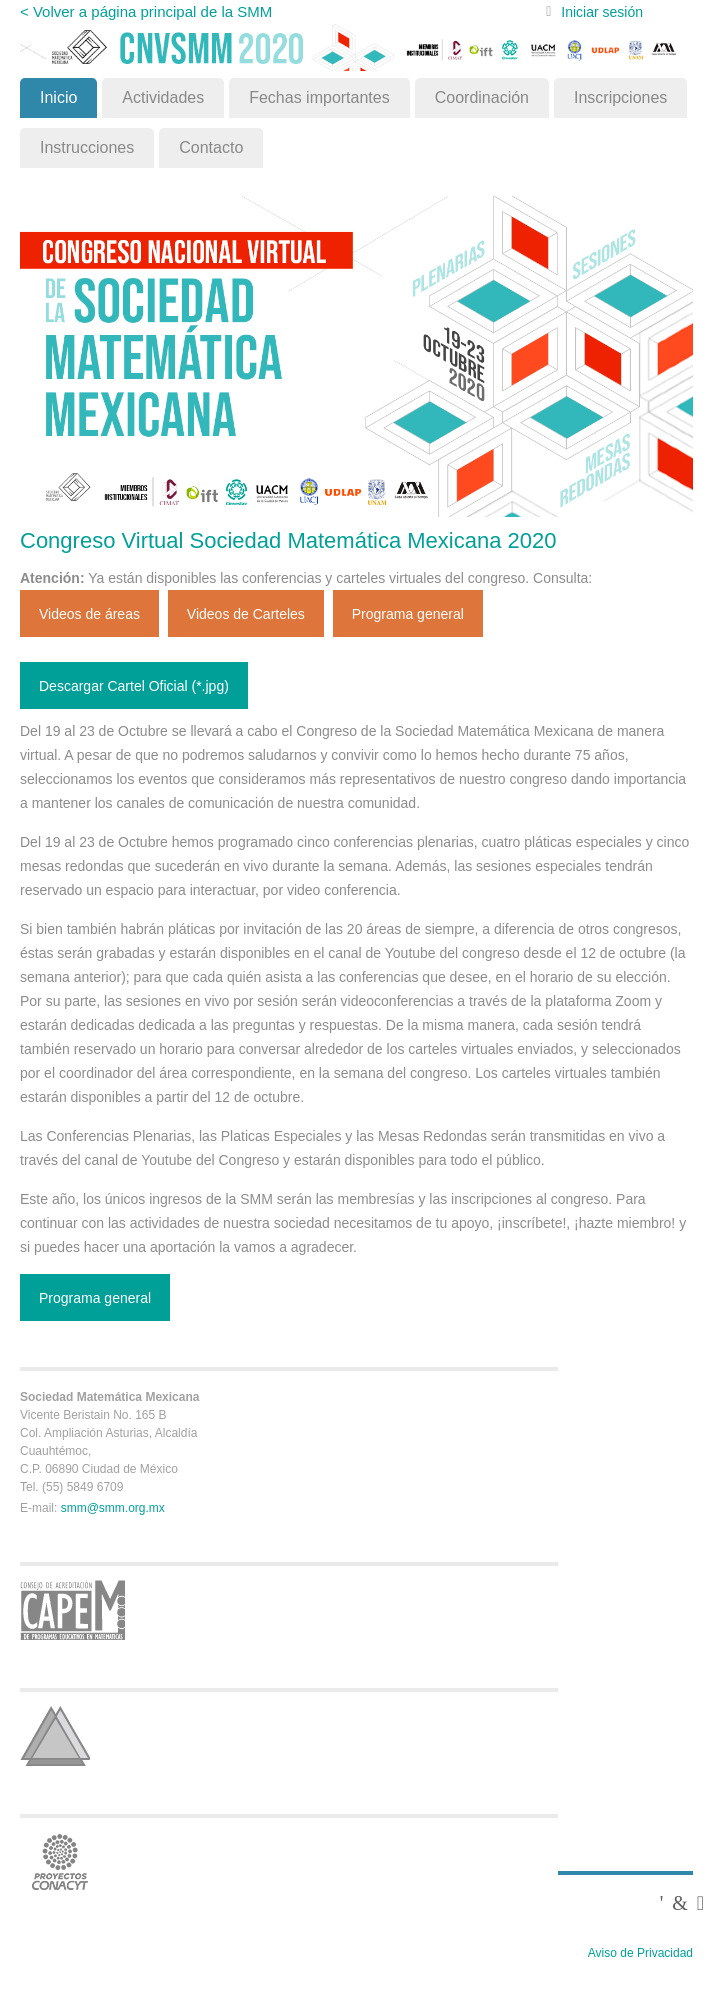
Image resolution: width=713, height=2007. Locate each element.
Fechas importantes (319, 97)
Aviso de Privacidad (640, 1953)
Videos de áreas (89, 614)
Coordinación (482, 97)
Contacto (211, 147)
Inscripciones (620, 97)
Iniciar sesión (602, 12)
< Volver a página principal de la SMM (146, 11)
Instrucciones (87, 147)
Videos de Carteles (246, 614)
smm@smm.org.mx (113, 1508)
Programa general (408, 614)
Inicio (58, 97)
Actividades (163, 97)
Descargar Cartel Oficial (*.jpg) (134, 686)
